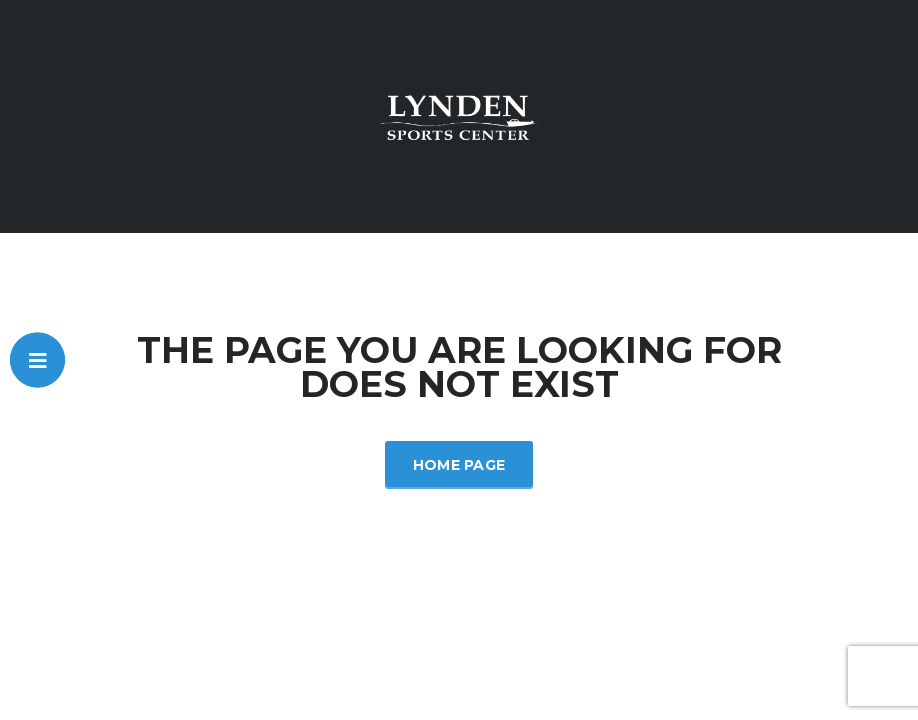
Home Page (459, 465)
